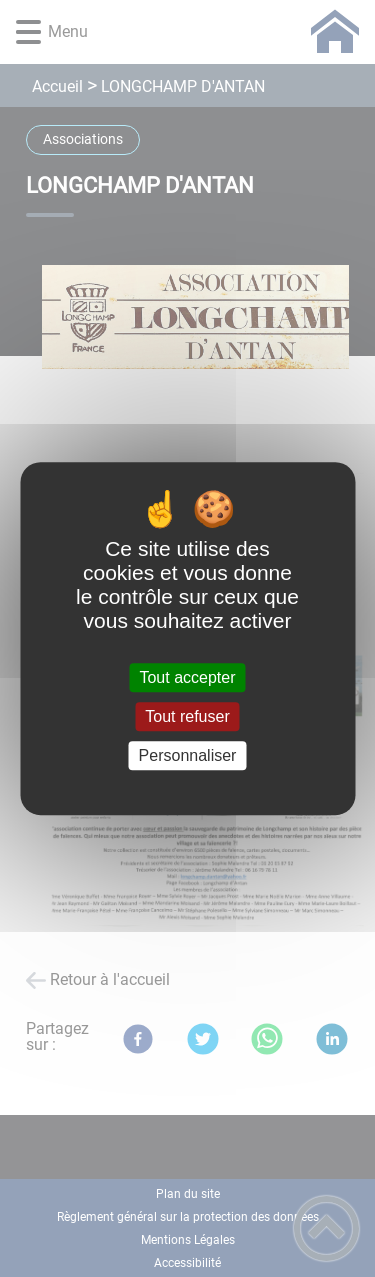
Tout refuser (187, 716)
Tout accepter (187, 677)
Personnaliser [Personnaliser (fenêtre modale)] (188, 755)
